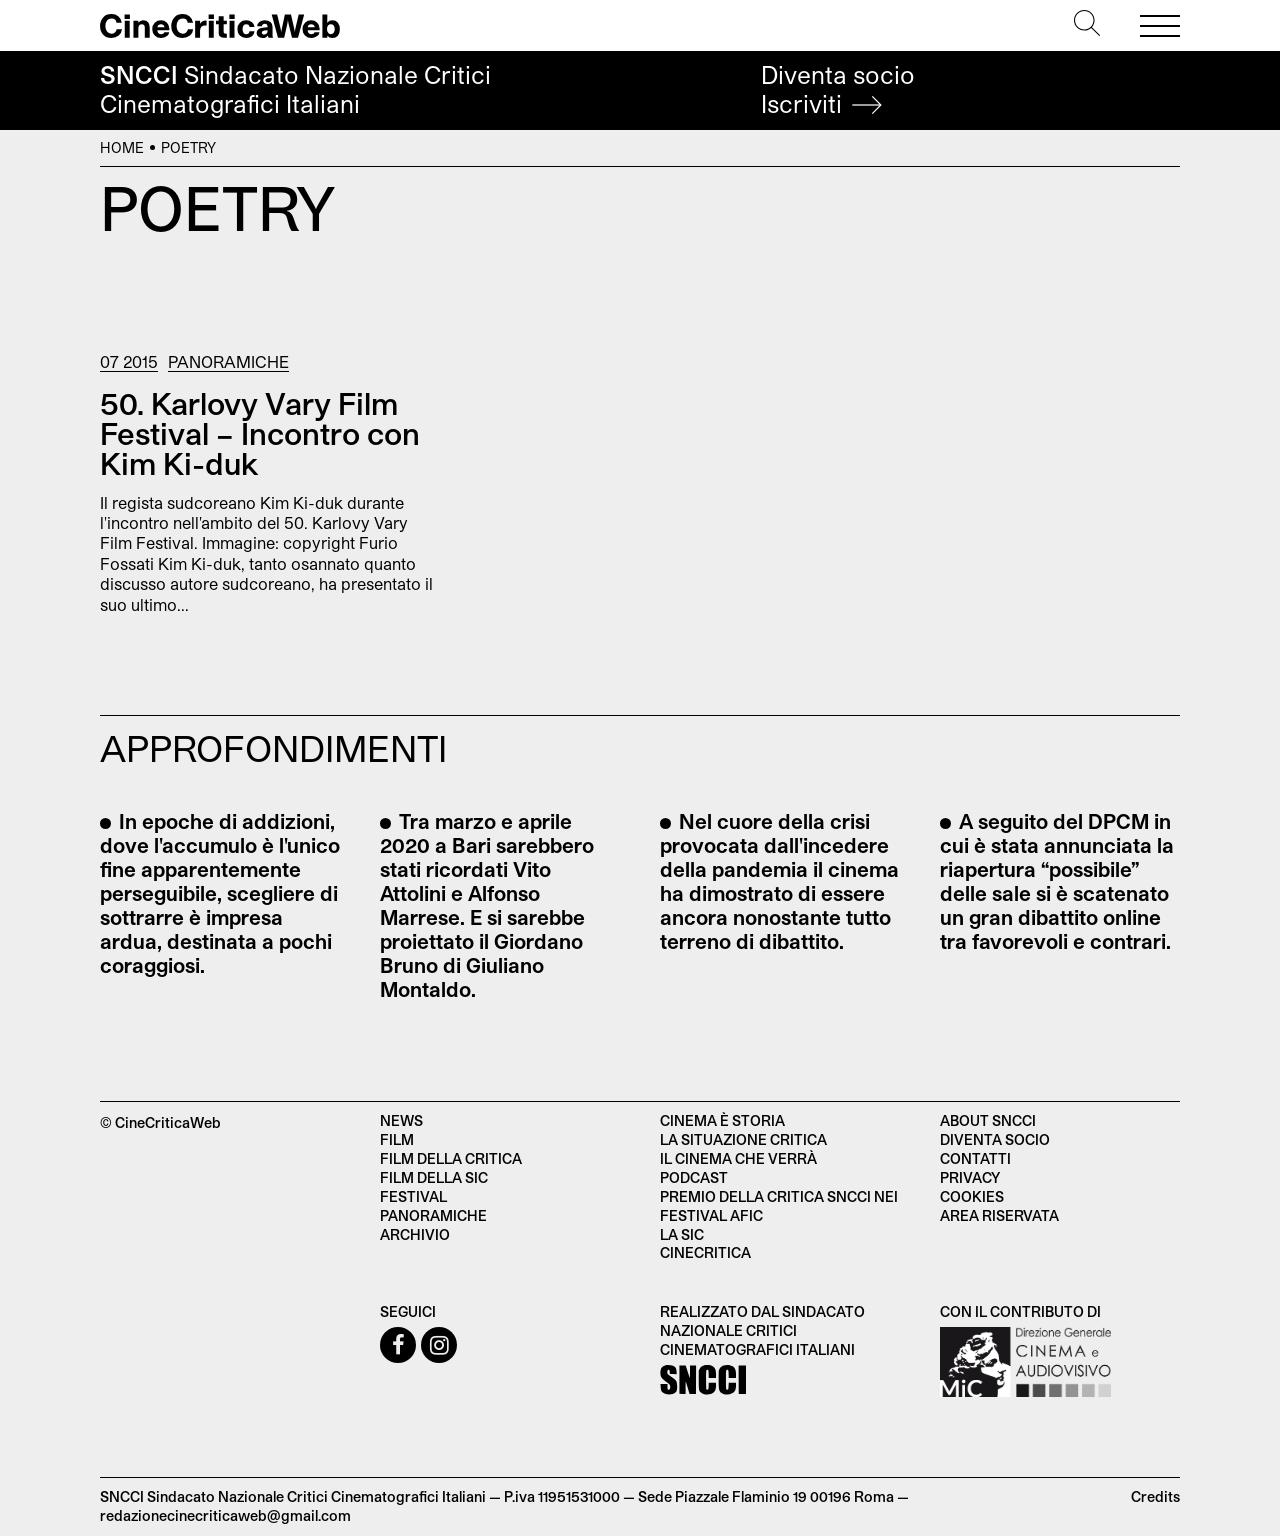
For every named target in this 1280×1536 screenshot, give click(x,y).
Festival (413, 1196)
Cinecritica (705, 1252)
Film (397, 1139)
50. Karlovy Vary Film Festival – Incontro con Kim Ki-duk (260, 433)
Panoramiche (228, 361)
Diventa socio (838, 89)
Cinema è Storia (722, 1120)
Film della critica (451, 1158)
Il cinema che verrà (738, 1158)
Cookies (972, 1196)
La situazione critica (743, 1139)
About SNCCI (988, 1120)
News (401, 1120)
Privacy (970, 1177)
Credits (1155, 1496)
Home (122, 147)
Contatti (975, 1158)
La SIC (682, 1234)
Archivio (415, 1234)
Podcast (694, 1177)
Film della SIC (434, 1177)
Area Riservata (999, 1215)
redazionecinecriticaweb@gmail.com (225, 1515)
